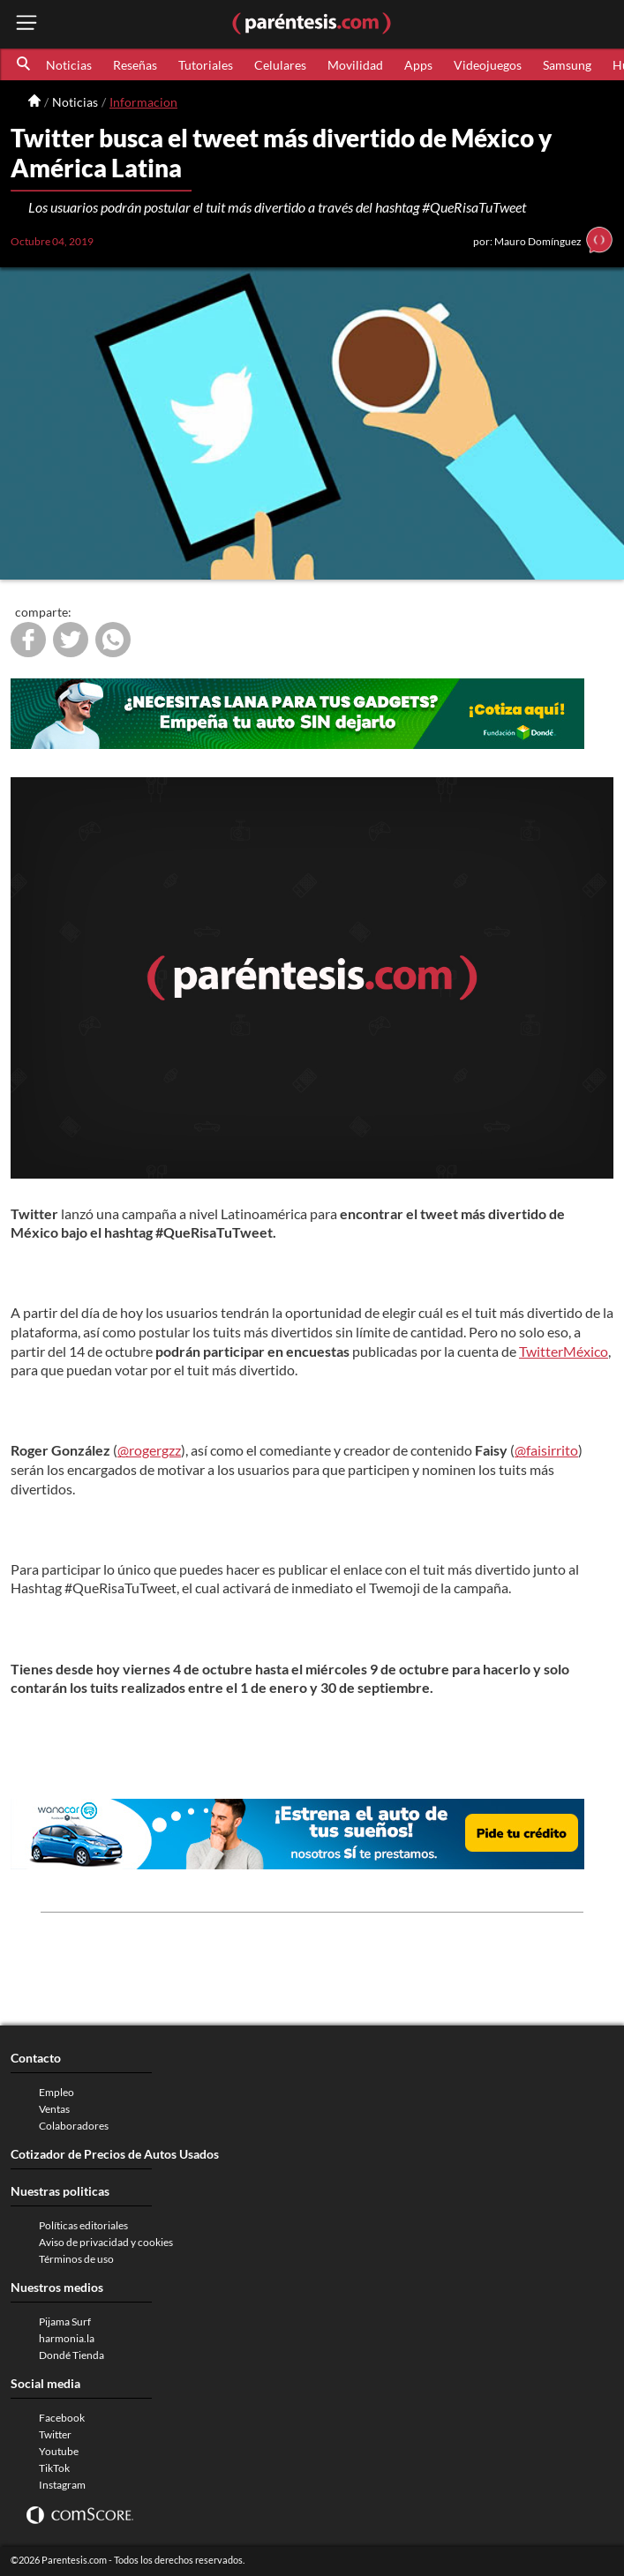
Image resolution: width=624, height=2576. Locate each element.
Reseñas (135, 64)
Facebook (62, 2417)
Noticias (69, 64)
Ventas (54, 2108)
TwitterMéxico (563, 1351)
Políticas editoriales (83, 2225)
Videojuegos (488, 64)
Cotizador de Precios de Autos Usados (115, 2153)
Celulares (280, 64)
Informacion (143, 101)
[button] (24, 64)
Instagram (62, 2484)
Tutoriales (205, 64)
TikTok (54, 2468)
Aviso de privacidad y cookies (106, 2242)
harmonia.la (66, 2338)
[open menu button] (26, 24)
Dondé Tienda (71, 2355)
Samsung (567, 64)
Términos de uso (76, 2258)
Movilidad (355, 64)
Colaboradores (74, 2125)
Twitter (55, 2434)
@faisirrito (546, 1450)
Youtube (59, 2451)
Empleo (56, 2092)
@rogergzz (149, 1450)
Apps (418, 64)
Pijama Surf (65, 2321)
